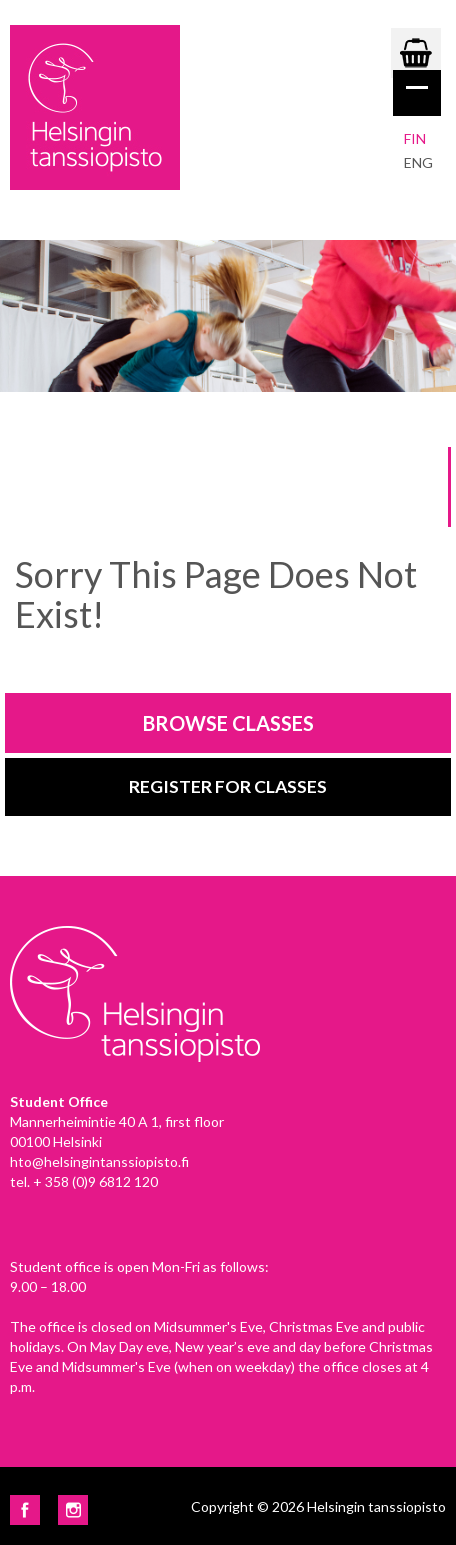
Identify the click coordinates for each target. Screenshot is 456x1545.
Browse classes (228, 723)
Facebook (25, 1510)
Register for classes (228, 786)
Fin (415, 138)
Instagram (73, 1510)
